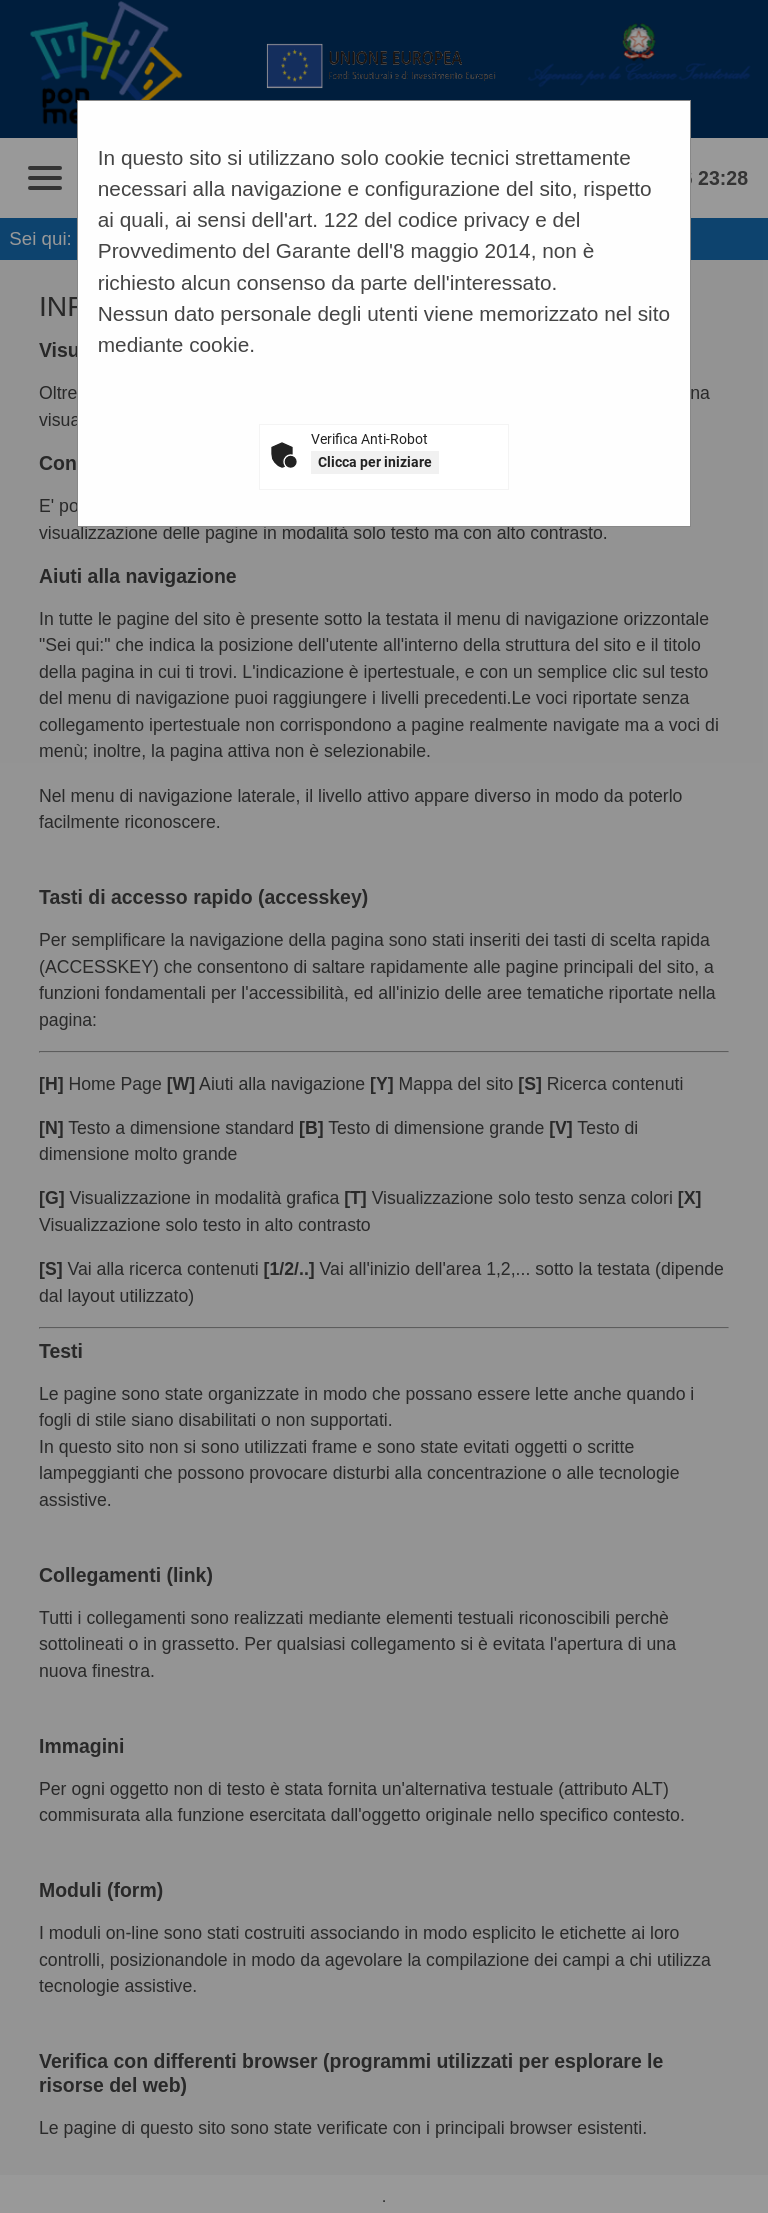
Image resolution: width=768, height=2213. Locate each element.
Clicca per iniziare (375, 462)
